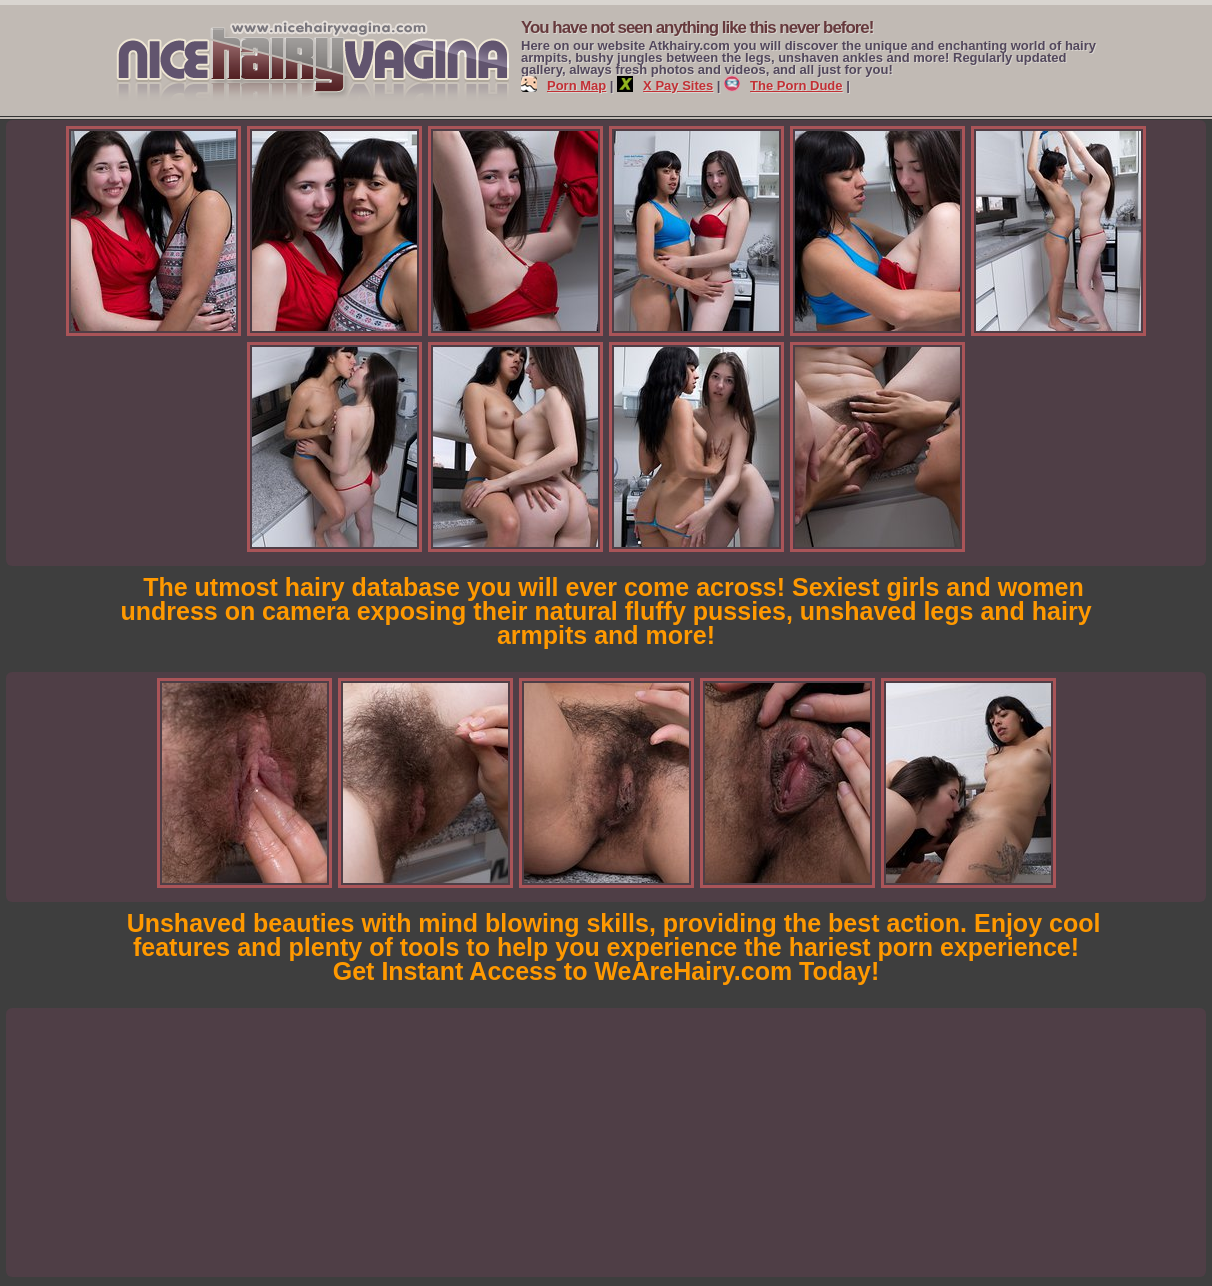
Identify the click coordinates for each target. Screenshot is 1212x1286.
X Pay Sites (665, 85)
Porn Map (563, 85)
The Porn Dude (783, 85)
